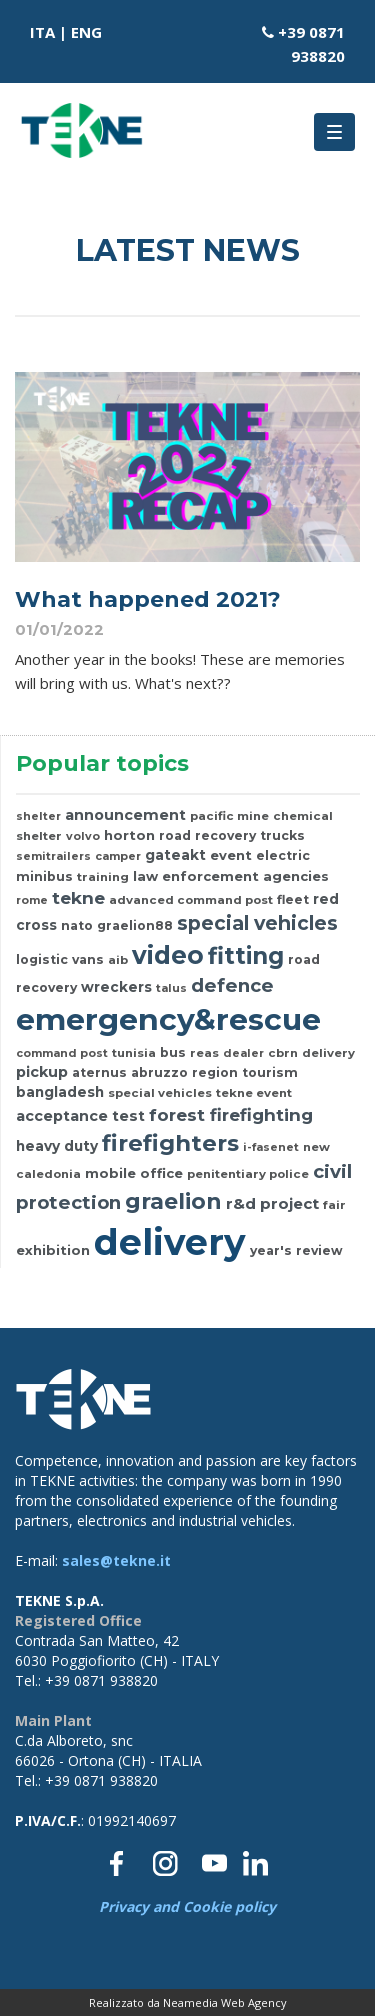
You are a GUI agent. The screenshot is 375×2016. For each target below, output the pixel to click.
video (168, 955)
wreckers (116, 987)
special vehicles (257, 923)
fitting (246, 956)
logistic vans (60, 959)
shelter (38, 816)
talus (171, 988)
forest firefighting (231, 1114)
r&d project (272, 1203)
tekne (78, 897)
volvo (83, 836)
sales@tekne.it (116, 1560)
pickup (42, 1072)
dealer (243, 1053)
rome (32, 900)
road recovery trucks (232, 835)
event (231, 855)
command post (62, 1053)
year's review (296, 1250)
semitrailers (53, 856)
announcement (125, 815)
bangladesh (60, 1092)
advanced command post (191, 900)
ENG (86, 32)
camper (118, 856)
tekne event (254, 1093)
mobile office (134, 1173)
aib (118, 960)
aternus (99, 1072)
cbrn (283, 1053)
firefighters (170, 1143)
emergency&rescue (168, 1019)
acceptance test (80, 1116)
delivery (328, 1053)
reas (204, 1053)
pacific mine (229, 816)
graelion (173, 1201)
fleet (293, 899)
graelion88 (135, 925)
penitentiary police (248, 1174)
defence (232, 985)
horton (129, 835)
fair (334, 1205)
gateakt (175, 855)
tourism (270, 1072)
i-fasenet (271, 1147)
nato (77, 925)
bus (173, 1052)
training (103, 877)
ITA (42, 32)
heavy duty (57, 1146)
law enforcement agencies (231, 876)
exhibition (53, 1250)
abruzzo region (184, 1072)
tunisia (134, 1053)
